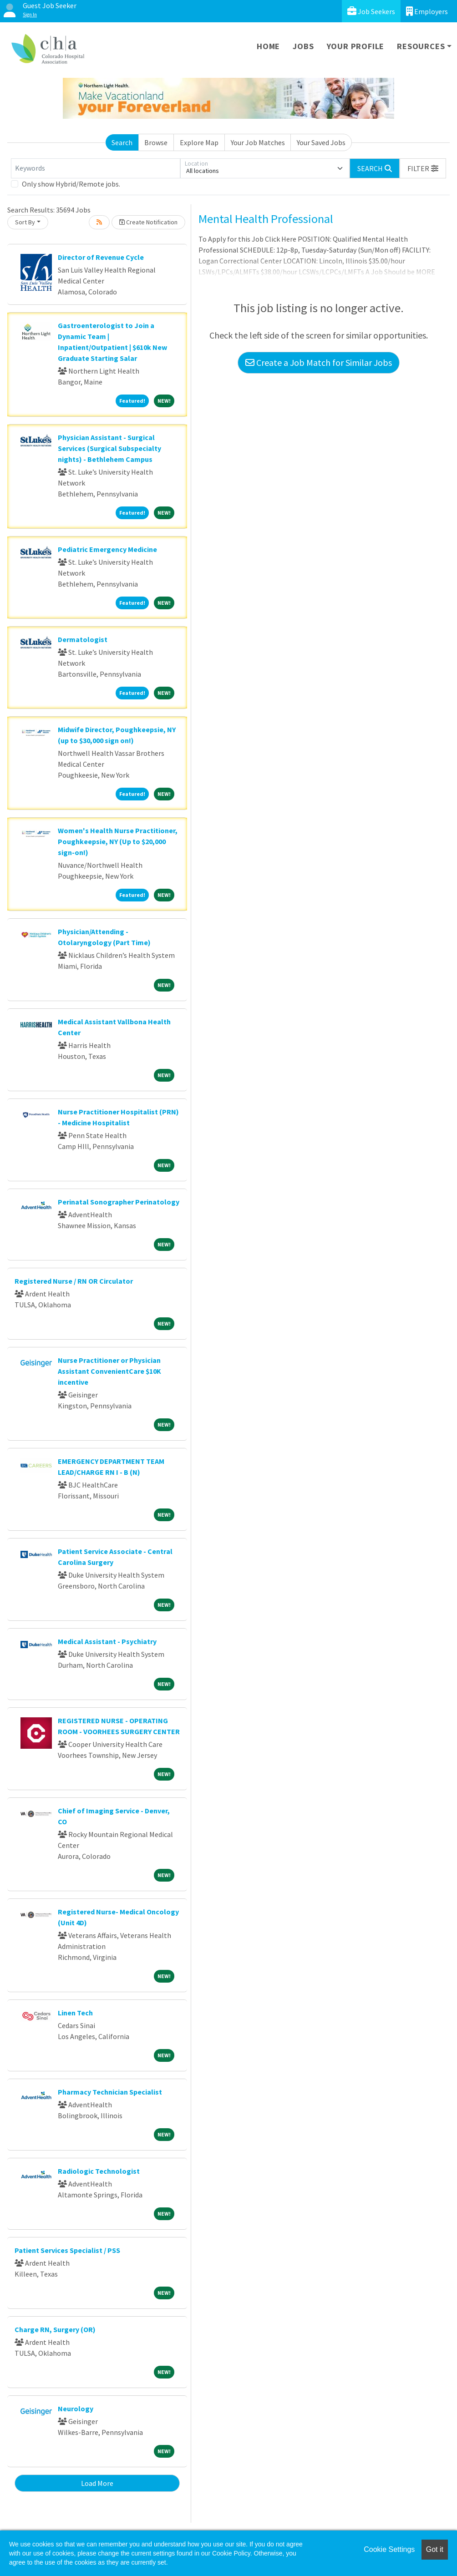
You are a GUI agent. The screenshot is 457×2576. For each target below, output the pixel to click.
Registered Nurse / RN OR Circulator (74, 1280)
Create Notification (148, 222)
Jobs (303, 46)
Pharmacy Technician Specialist (110, 2091)
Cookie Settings (389, 2549)
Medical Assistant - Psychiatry (107, 1641)
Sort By (25, 222)
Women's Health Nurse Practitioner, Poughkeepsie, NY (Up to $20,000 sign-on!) (118, 841)
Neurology (75, 2408)
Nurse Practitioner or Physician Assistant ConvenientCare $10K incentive (109, 1371)
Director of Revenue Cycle (101, 257)
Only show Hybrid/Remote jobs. (71, 183)
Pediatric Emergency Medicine (107, 549)
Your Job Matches (258, 142)
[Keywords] (95, 168)
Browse (156, 142)
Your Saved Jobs (321, 142)
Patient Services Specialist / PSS (67, 2250)
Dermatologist (82, 639)
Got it (434, 2549)
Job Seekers (371, 11)
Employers (427, 11)
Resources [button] (421, 46)
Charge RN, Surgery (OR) (55, 2329)
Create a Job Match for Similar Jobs (318, 362)
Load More (97, 2483)
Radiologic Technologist (99, 2171)
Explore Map (199, 142)
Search (122, 142)
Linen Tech (75, 2012)
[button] (423, 168)
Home (268, 46)
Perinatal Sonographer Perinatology (118, 1201)
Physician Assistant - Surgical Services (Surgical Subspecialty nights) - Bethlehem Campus (109, 448)
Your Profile (356, 46)
